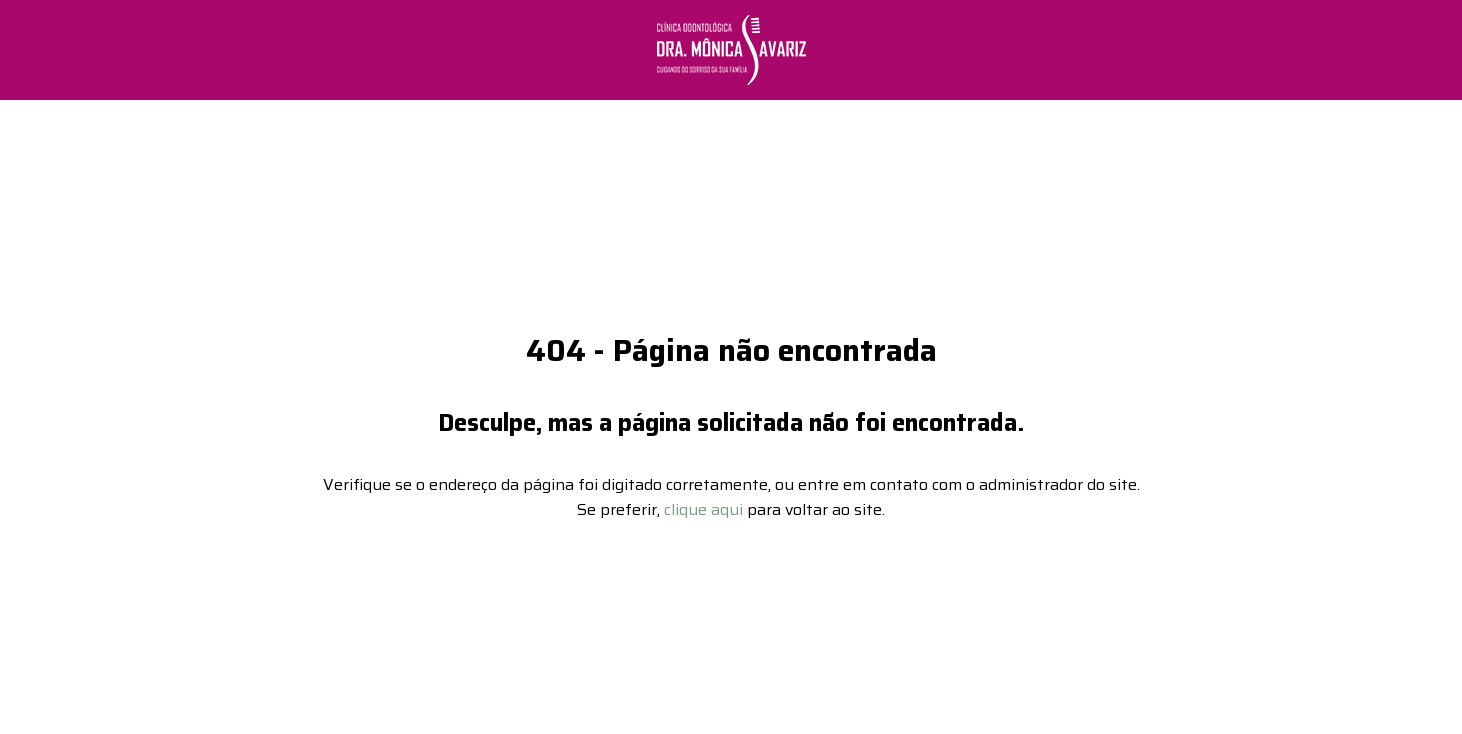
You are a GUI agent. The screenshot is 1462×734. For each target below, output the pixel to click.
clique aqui (703, 502)
